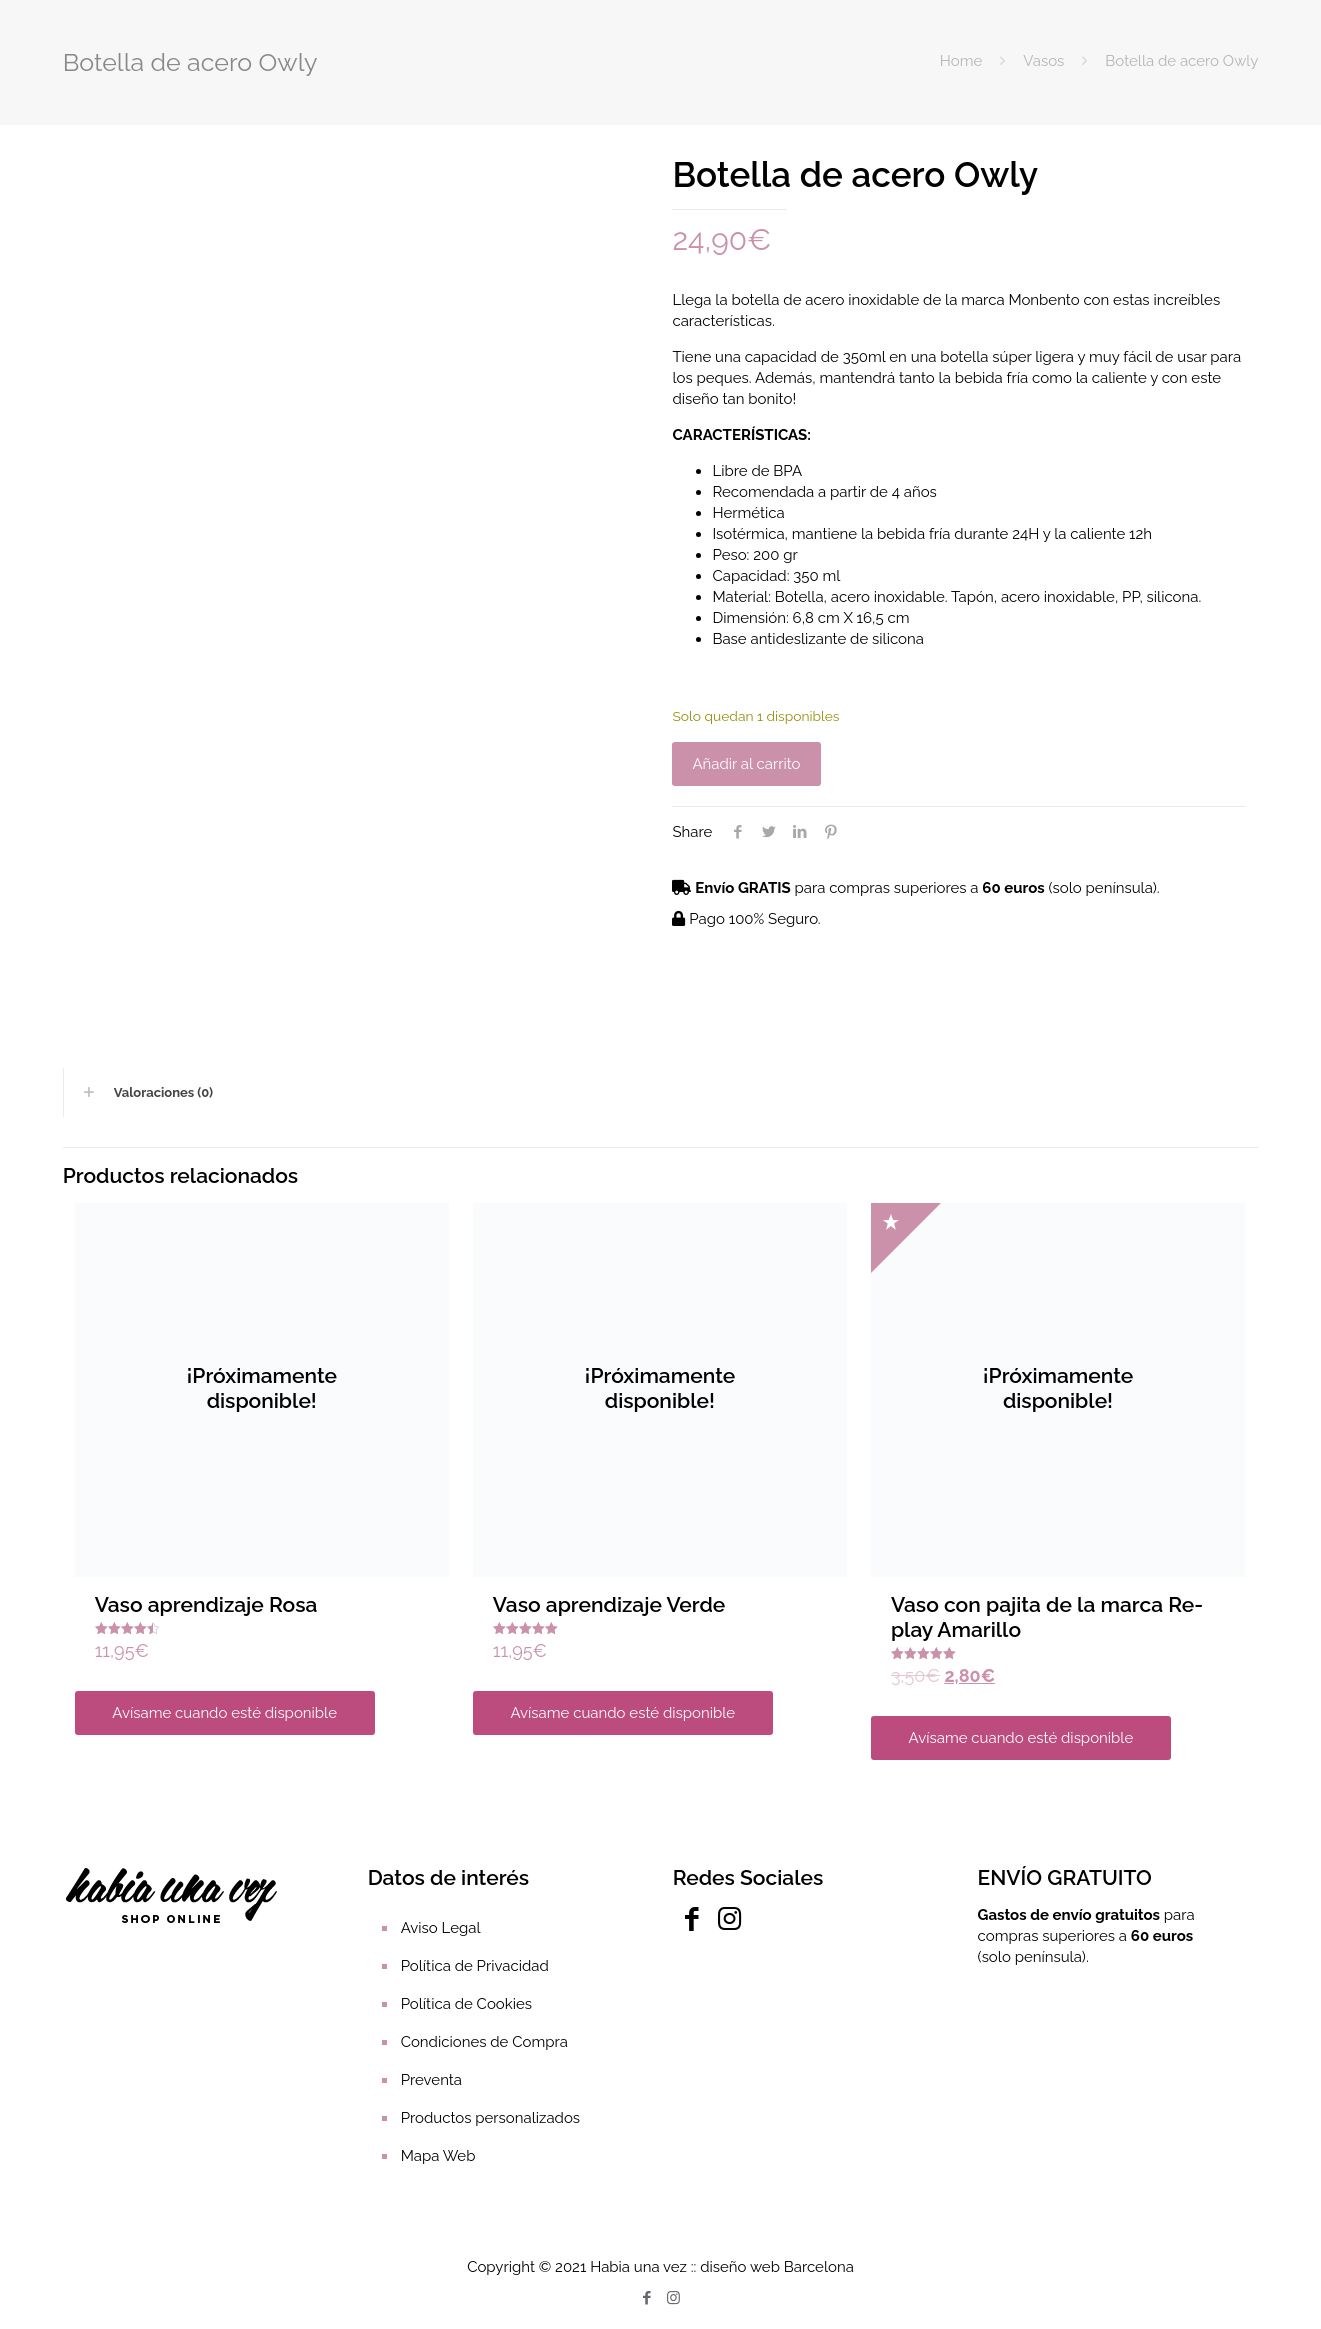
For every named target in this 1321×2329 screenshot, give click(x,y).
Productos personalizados (490, 2118)
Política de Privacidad (475, 1966)
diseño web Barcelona (777, 2267)
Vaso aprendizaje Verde (609, 1604)
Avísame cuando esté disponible (224, 1713)
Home (961, 61)
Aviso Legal (441, 1928)
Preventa (431, 2080)
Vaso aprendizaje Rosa (206, 1604)
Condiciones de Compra (484, 2042)
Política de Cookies (466, 2004)
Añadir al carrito (746, 764)
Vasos (1043, 61)
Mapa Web (438, 2156)
